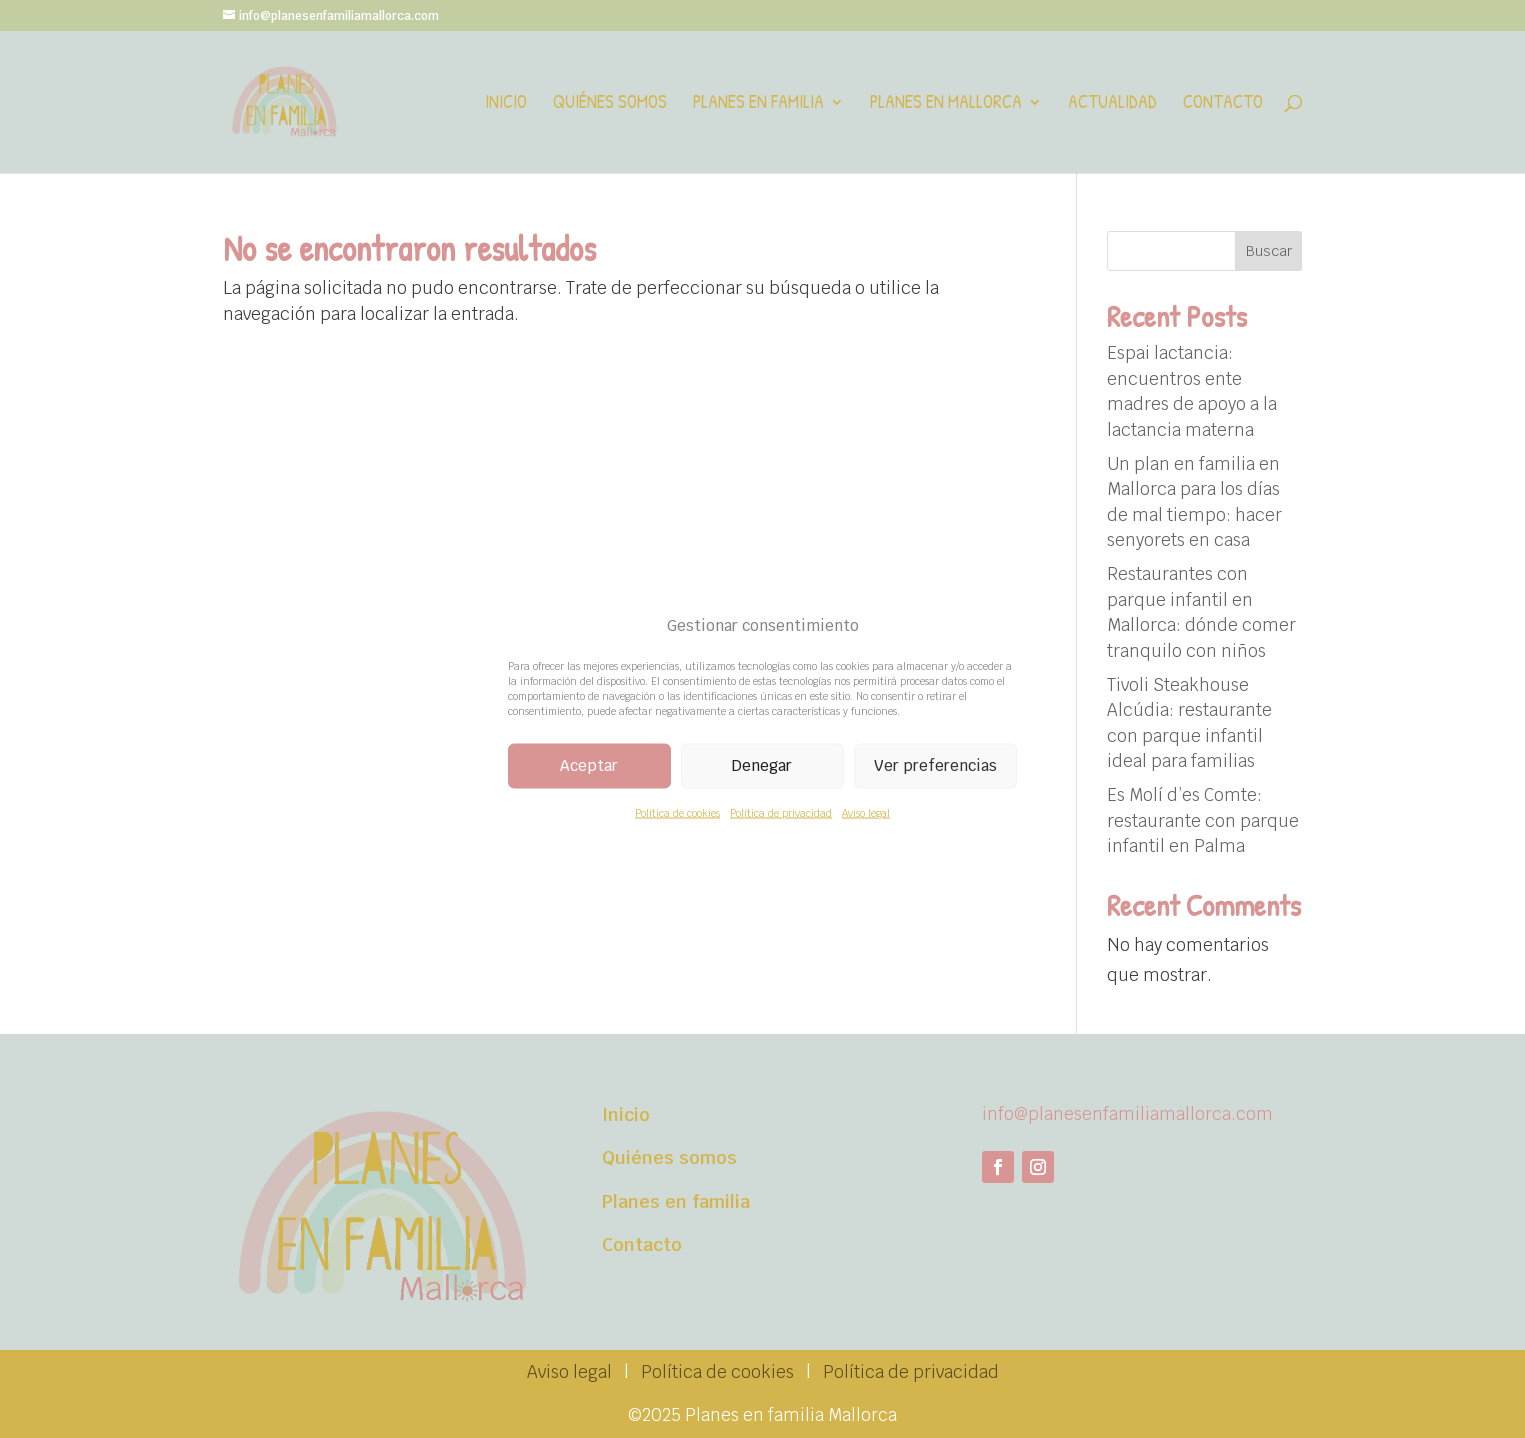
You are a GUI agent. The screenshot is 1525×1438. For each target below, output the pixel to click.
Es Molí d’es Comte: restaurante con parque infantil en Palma (1203, 820)
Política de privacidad (781, 812)
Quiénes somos (610, 104)
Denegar (762, 765)
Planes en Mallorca (946, 104)
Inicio (506, 104)
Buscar (1269, 251)
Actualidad (1112, 104)
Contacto (1223, 104)
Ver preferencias (935, 765)
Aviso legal (866, 812)
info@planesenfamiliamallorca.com (1127, 1114)
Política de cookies (677, 812)
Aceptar (589, 765)
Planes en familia (758, 104)
